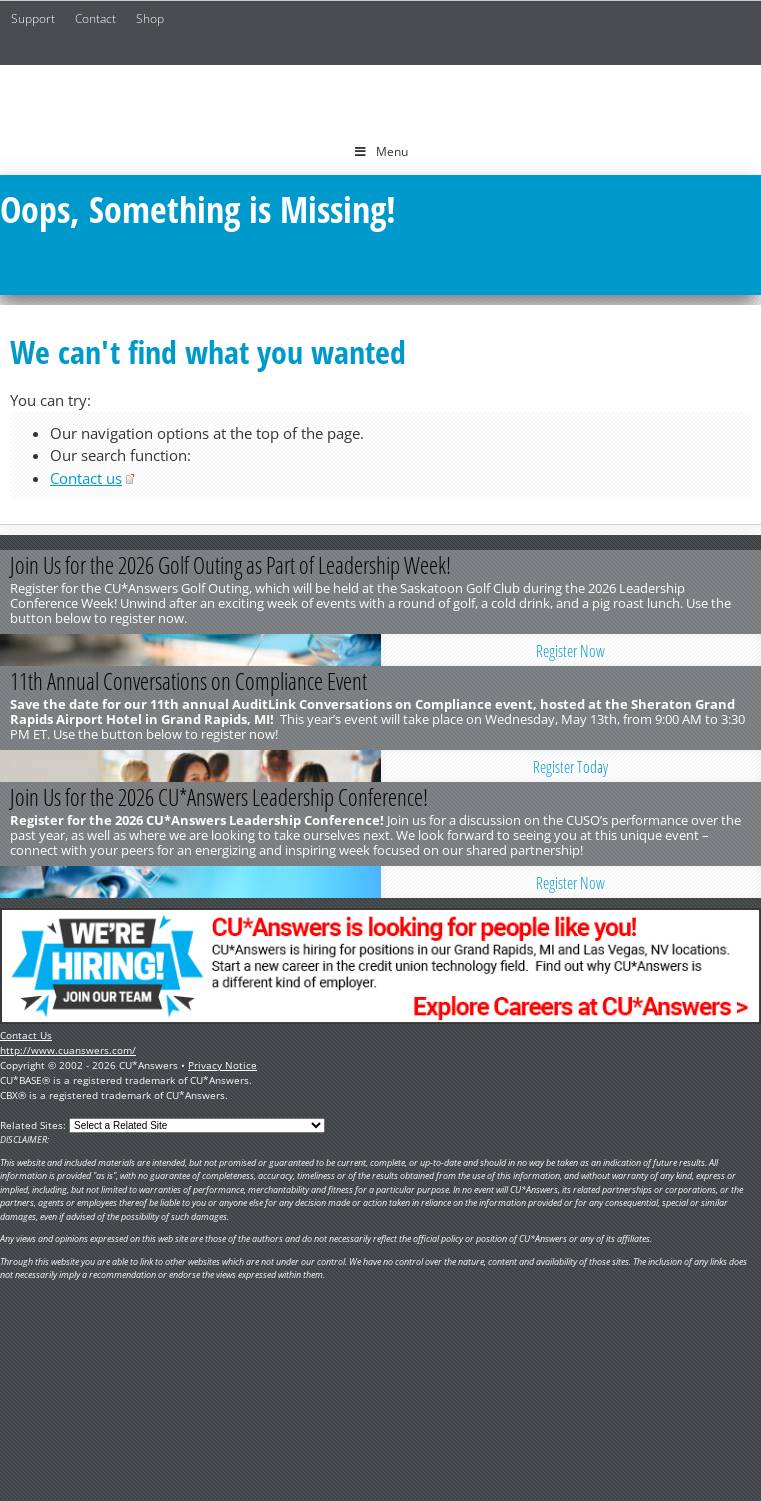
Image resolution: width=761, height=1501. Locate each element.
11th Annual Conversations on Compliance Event (188, 681)
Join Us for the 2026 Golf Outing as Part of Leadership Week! (230, 565)
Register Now (570, 651)
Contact (95, 18)
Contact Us (26, 1035)
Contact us (86, 478)
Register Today (570, 767)
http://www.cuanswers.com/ (68, 1050)
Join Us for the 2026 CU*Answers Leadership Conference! (219, 797)
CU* (381, 97)
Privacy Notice (222, 1065)
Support (33, 18)
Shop (150, 18)
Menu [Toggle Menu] (380, 151)
